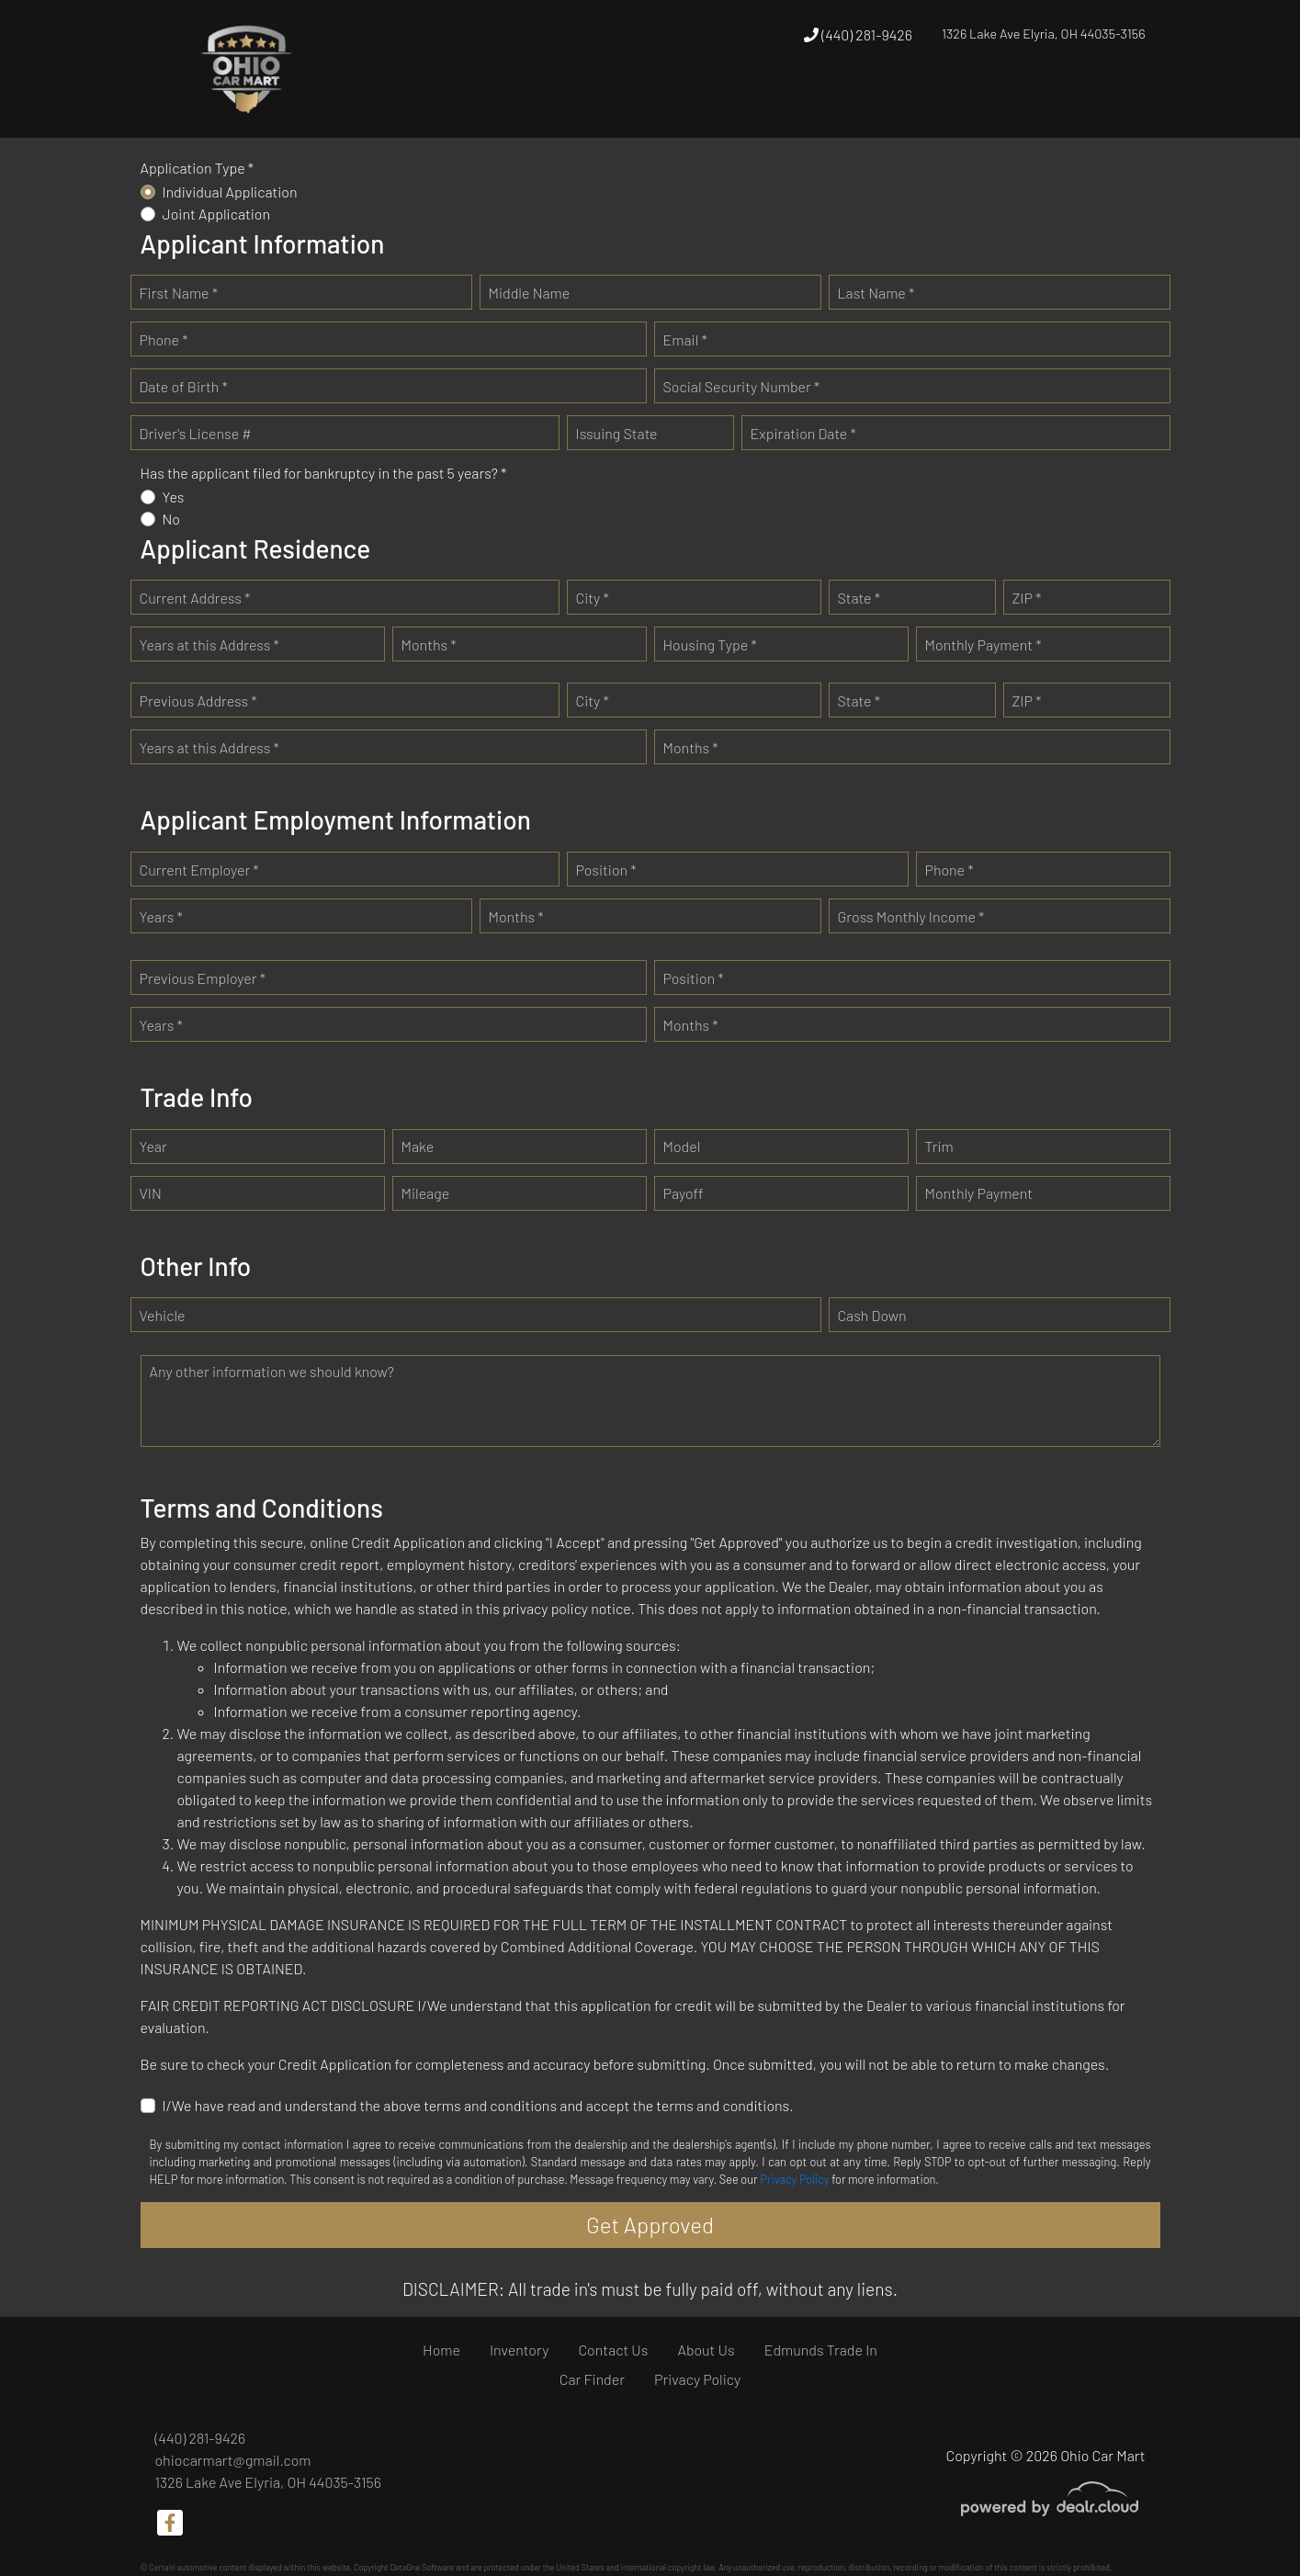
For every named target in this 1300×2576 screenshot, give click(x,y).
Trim (939, 1146)
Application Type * (197, 167)
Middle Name (530, 292)
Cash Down (872, 1315)
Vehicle (163, 1315)
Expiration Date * (803, 433)
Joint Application (217, 213)
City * (592, 597)
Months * (429, 644)
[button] (745, 103)
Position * (606, 869)
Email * (685, 339)
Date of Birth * (184, 386)
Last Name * (876, 292)
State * (859, 597)
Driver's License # (196, 433)
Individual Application (230, 191)
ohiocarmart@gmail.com (233, 2460)
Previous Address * (198, 700)
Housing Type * (710, 644)
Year (153, 1146)
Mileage (425, 1193)
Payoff (683, 1193)
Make (418, 1146)
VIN (151, 1193)
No (172, 518)
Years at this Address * (209, 644)
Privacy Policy (794, 2179)
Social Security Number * (741, 386)
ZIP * (1027, 597)
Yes (174, 496)
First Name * (179, 292)
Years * (161, 916)
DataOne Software (422, 2567)
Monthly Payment (979, 1193)
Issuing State (617, 433)
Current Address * (195, 597)
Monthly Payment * (983, 644)
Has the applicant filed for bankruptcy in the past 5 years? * (324, 472)
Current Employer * (199, 869)
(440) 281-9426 (858, 34)
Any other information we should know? (272, 1371)
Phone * (164, 339)
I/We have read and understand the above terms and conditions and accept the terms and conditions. (478, 2105)
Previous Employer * (203, 978)
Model (682, 1146)
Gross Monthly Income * (911, 916)
